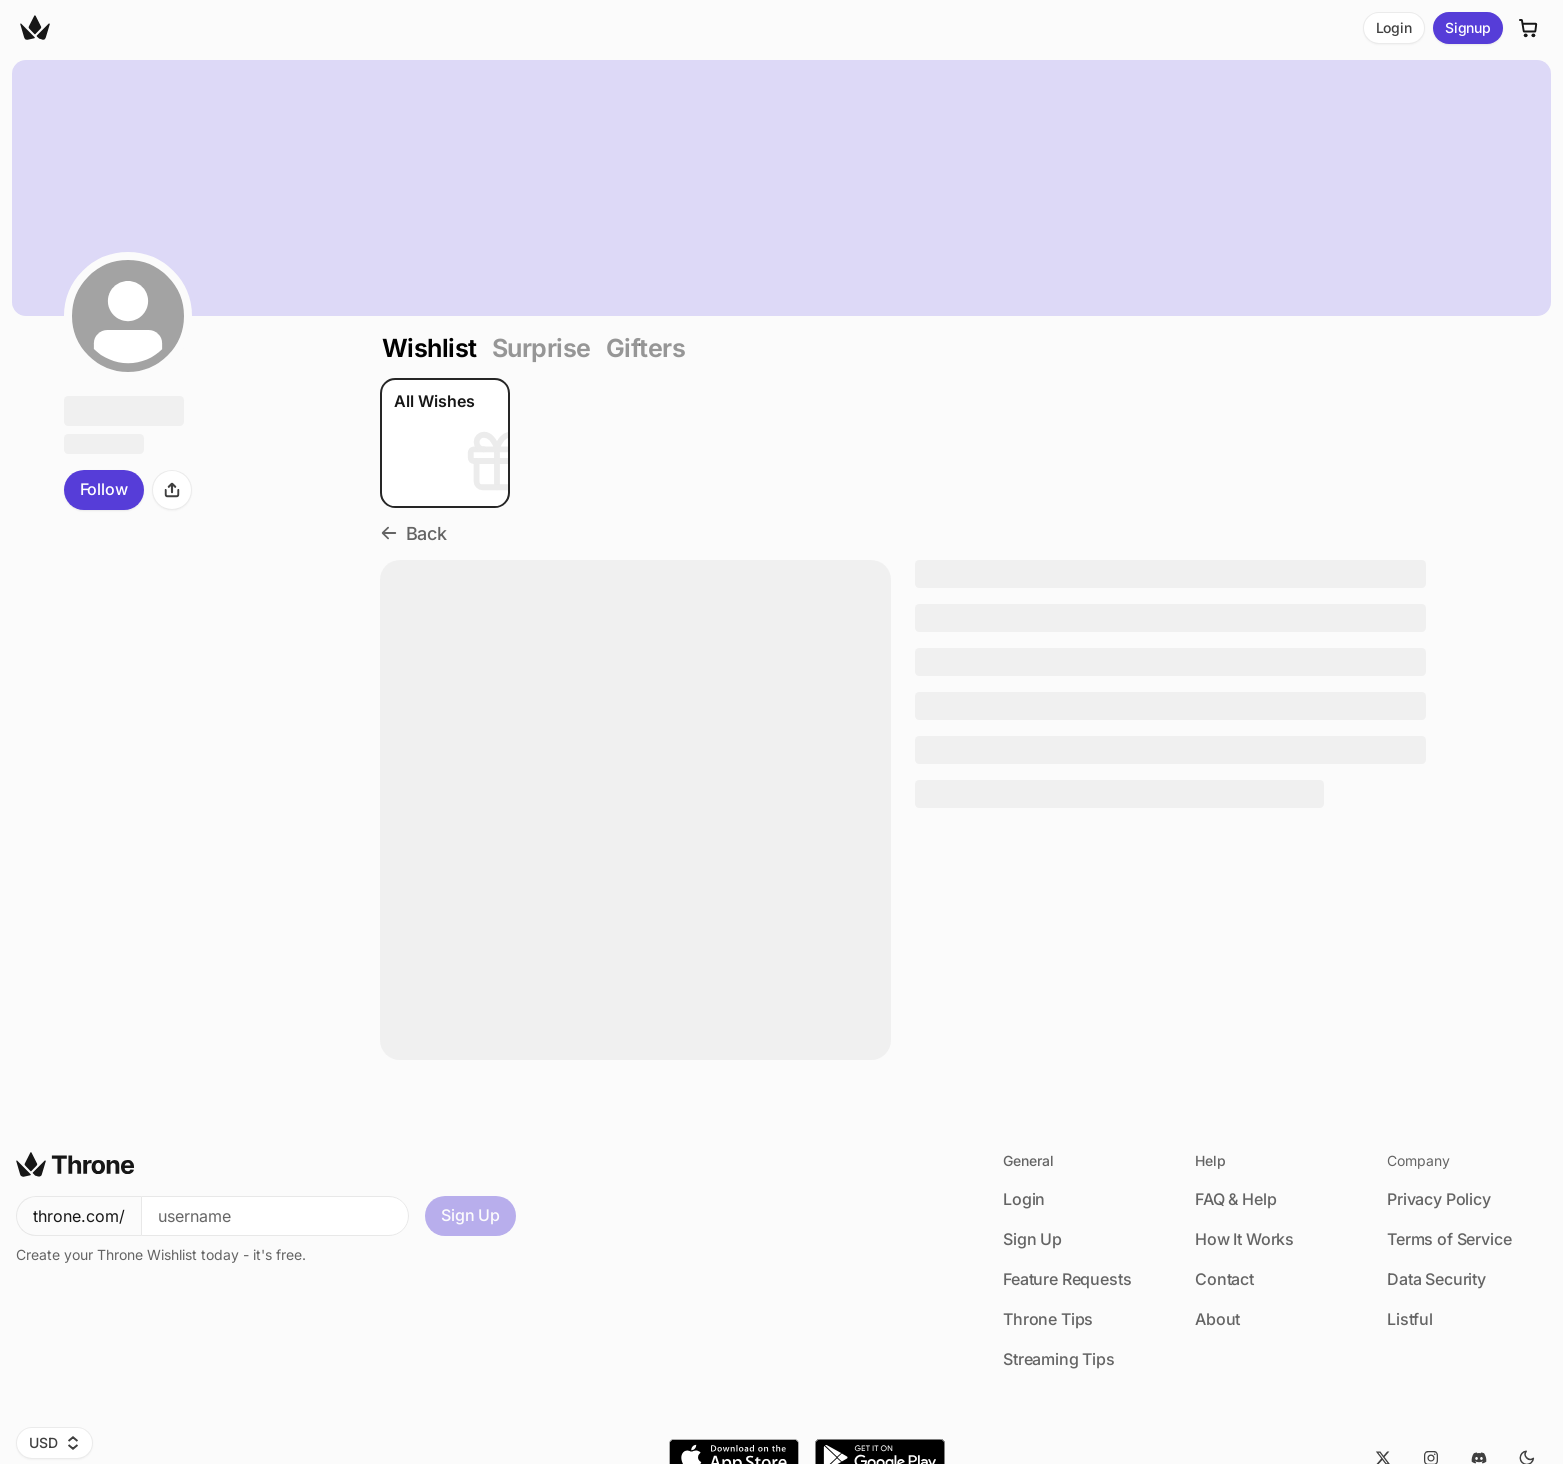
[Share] (172, 490)
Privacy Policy (1439, 1199)
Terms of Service (1449, 1239)
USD (54, 1442)
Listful (1410, 1319)
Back (413, 533)
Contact (1224, 1279)
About (1217, 1319)
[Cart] (1529, 28)
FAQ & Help (1235, 1199)
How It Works (1244, 1239)
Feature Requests (1067, 1279)
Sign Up (470, 1215)
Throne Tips (1048, 1319)
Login (1394, 27)
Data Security (1436, 1279)
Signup (1468, 27)
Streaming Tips (1059, 1359)
